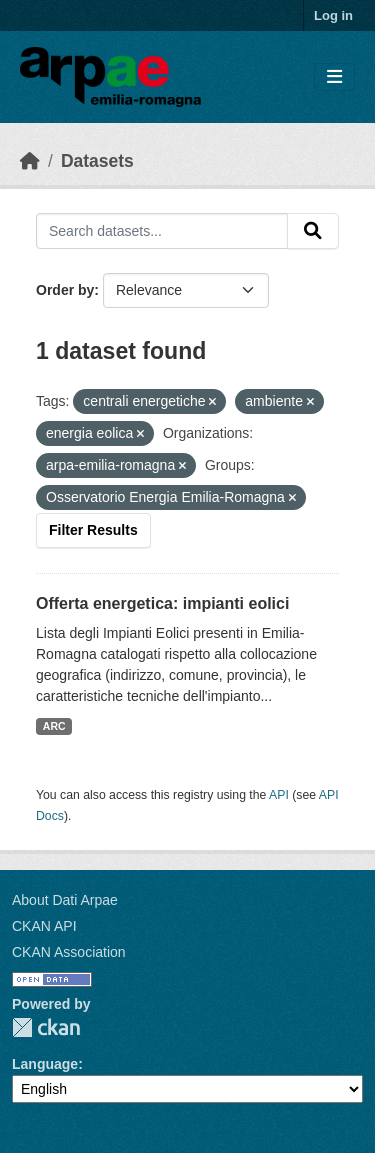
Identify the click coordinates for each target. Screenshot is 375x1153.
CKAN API (44, 926)
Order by (65, 290)
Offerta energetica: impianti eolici (162, 603)
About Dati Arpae (65, 900)
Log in (333, 15)
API (279, 795)
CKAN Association (69, 952)
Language (45, 1064)
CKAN (46, 1027)
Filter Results (93, 530)
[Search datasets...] (162, 231)
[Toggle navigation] (334, 77)
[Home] (30, 161)
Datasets (97, 161)
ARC (54, 726)
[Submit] (313, 231)
